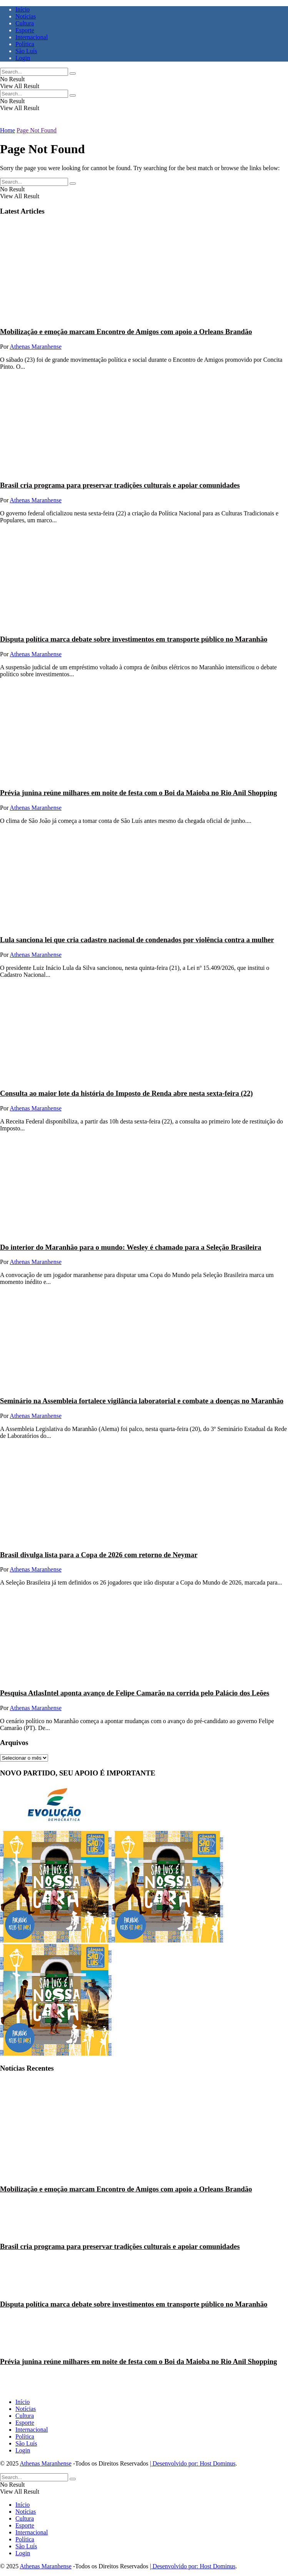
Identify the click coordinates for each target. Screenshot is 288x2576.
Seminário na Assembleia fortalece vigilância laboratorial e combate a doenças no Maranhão (141, 1401)
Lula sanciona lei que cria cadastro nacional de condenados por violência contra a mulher (137, 940)
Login (22, 58)
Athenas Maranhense (36, 346)
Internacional (31, 37)
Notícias (25, 16)
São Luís (26, 51)
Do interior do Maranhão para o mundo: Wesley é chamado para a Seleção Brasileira (130, 1247)
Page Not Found (37, 130)
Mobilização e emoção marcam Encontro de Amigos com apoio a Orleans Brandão (126, 332)
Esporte (24, 30)
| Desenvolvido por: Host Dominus (193, 2463)
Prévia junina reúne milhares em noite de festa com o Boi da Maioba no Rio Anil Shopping (138, 793)
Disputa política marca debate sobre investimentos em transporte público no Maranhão (133, 639)
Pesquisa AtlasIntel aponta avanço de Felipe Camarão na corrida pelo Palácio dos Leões (134, 1693)
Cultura (24, 23)
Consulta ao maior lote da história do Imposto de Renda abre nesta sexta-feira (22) (126, 1093)
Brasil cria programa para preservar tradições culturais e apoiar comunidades (120, 485)
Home (7, 130)
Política (24, 44)
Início (22, 9)
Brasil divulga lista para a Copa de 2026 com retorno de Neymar (98, 1555)
